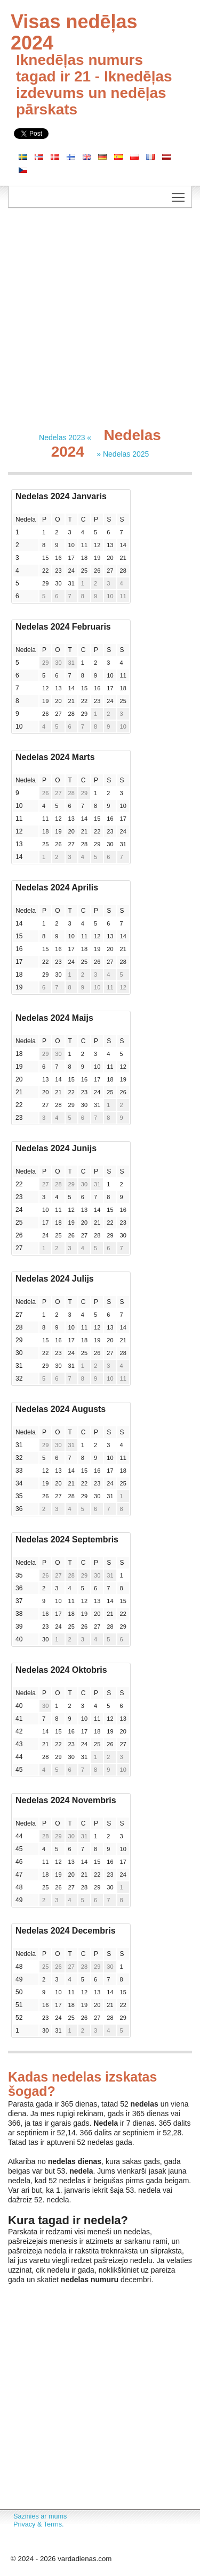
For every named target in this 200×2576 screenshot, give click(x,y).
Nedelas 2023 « (65, 437)
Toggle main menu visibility (179, 193)
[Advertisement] (100, 318)
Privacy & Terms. (38, 2524)
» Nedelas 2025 (123, 454)
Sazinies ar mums (40, 2516)
